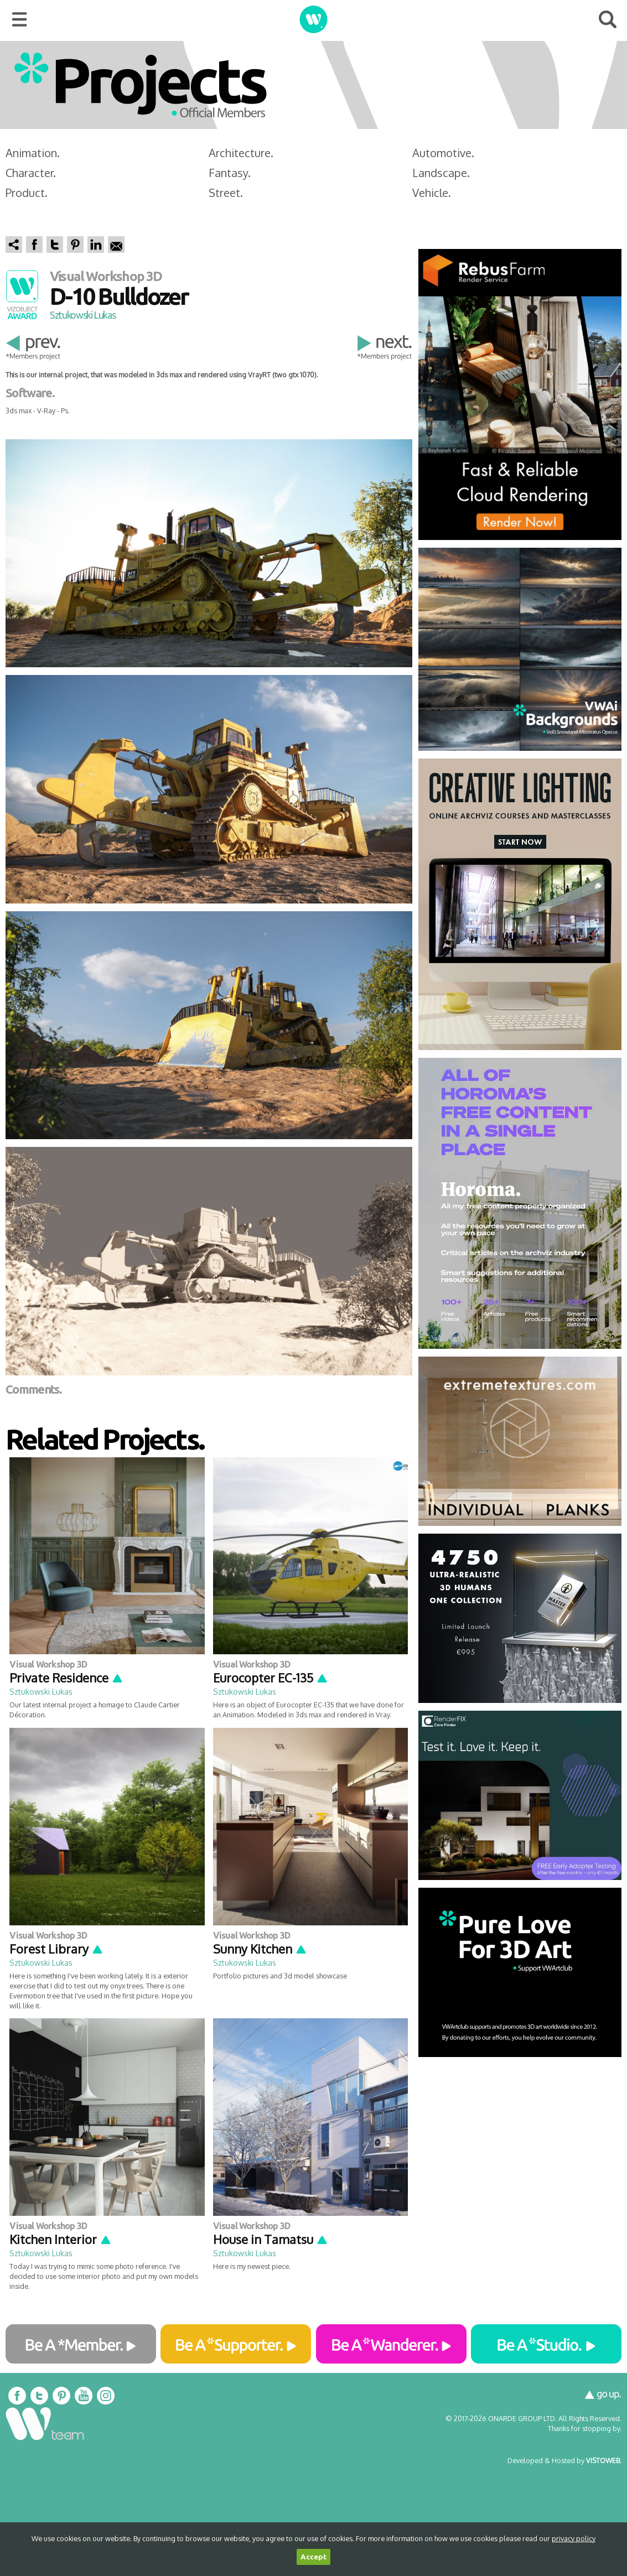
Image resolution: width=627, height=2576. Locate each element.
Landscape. (441, 172)
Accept (313, 2557)
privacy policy (573, 2538)
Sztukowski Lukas (82, 314)
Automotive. (443, 153)
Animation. (33, 153)
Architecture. (241, 153)
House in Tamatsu (270, 2239)
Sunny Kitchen (260, 1948)
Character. (31, 172)
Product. (27, 192)
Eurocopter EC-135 (270, 1677)
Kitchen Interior (60, 2239)
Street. (226, 192)
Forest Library (56, 1948)
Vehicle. (431, 192)
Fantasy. (230, 172)
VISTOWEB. (603, 2460)
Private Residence (66, 1677)
